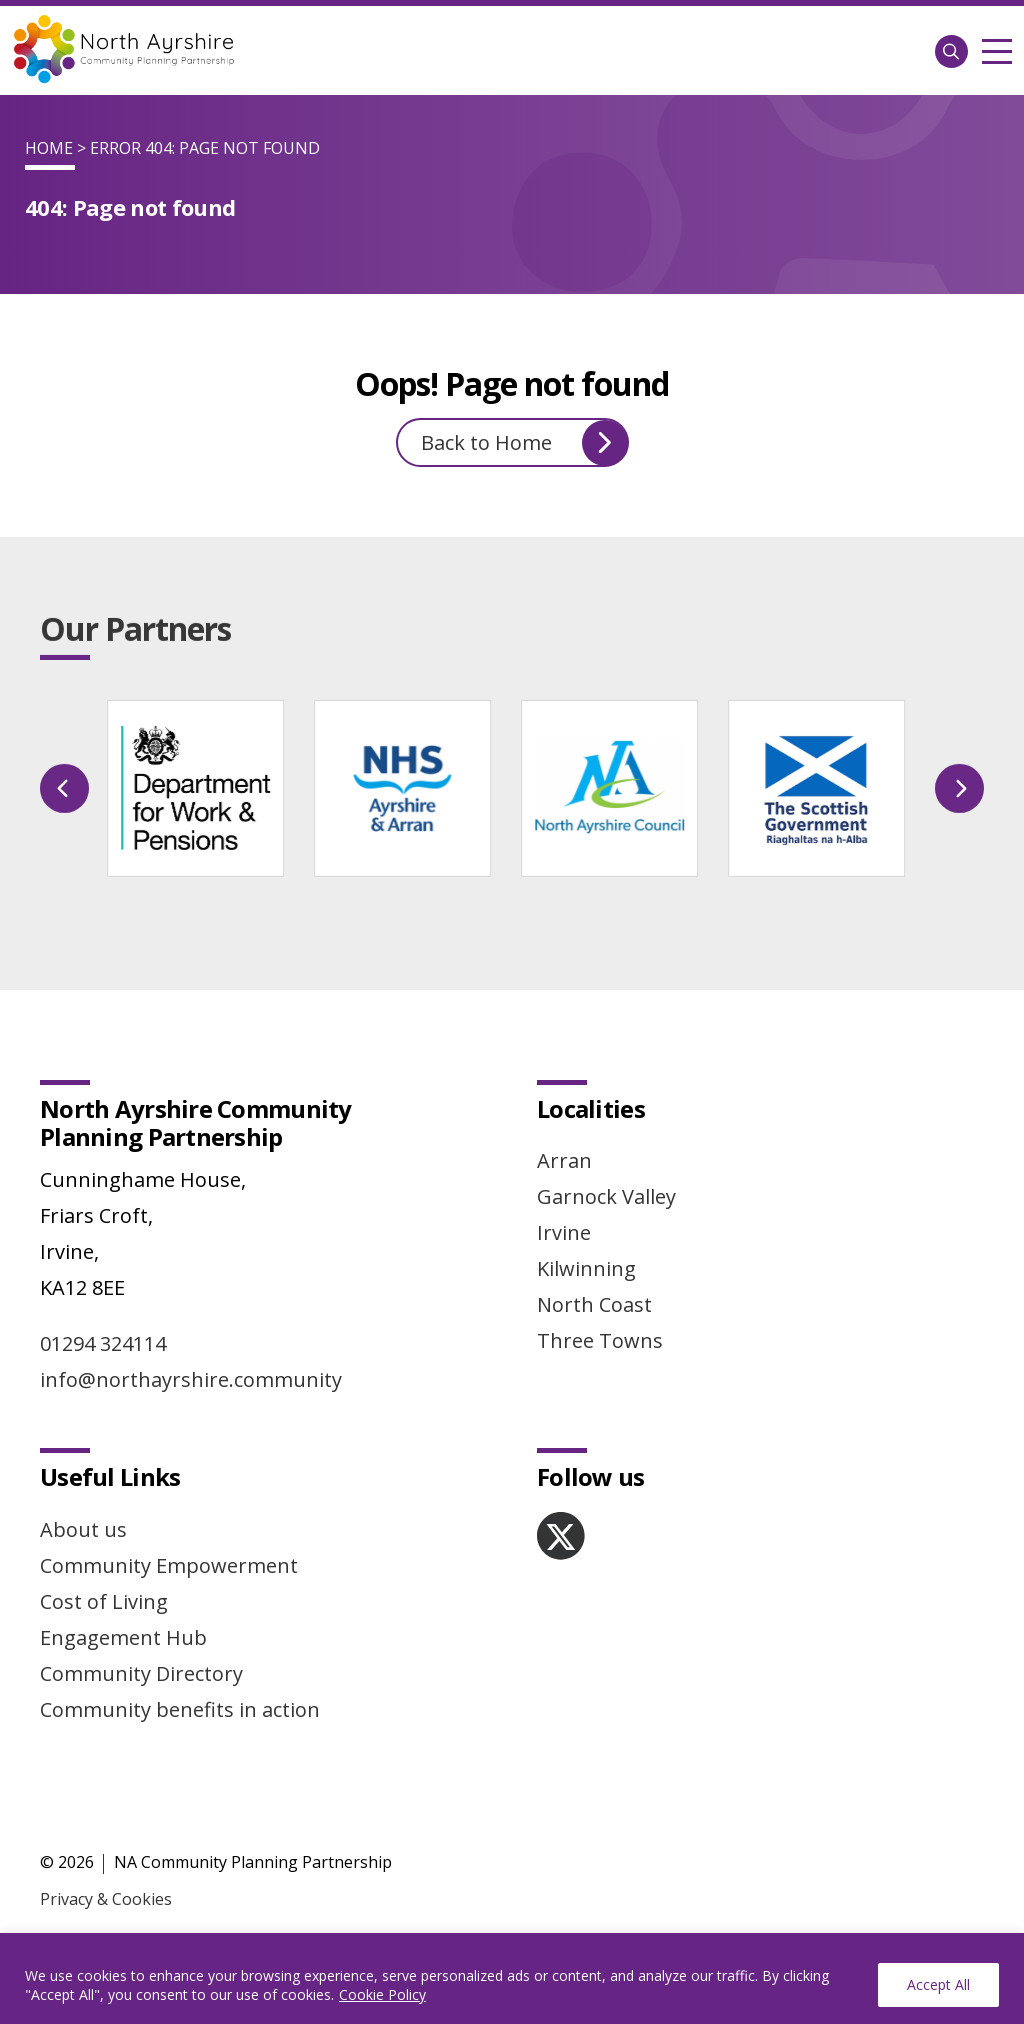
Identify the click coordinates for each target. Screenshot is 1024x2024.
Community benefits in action (180, 1709)
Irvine (564, 1232)
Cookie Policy (382, 1994)
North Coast (594, 1304)
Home (49, 148)
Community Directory (141, 1673)
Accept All (938, 1984)
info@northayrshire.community (191, 1379)
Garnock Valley (606, 1196)
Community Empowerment (169, 1565)
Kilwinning (586, 1268)
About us (83, 1529)
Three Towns (600, 1340)
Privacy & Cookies (106, 1899)
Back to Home (524, 443)
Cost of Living (104, 1601)
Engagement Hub (123, 1637)
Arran (564, 1160)
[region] (512, 1978)
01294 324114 (103, 1343)
